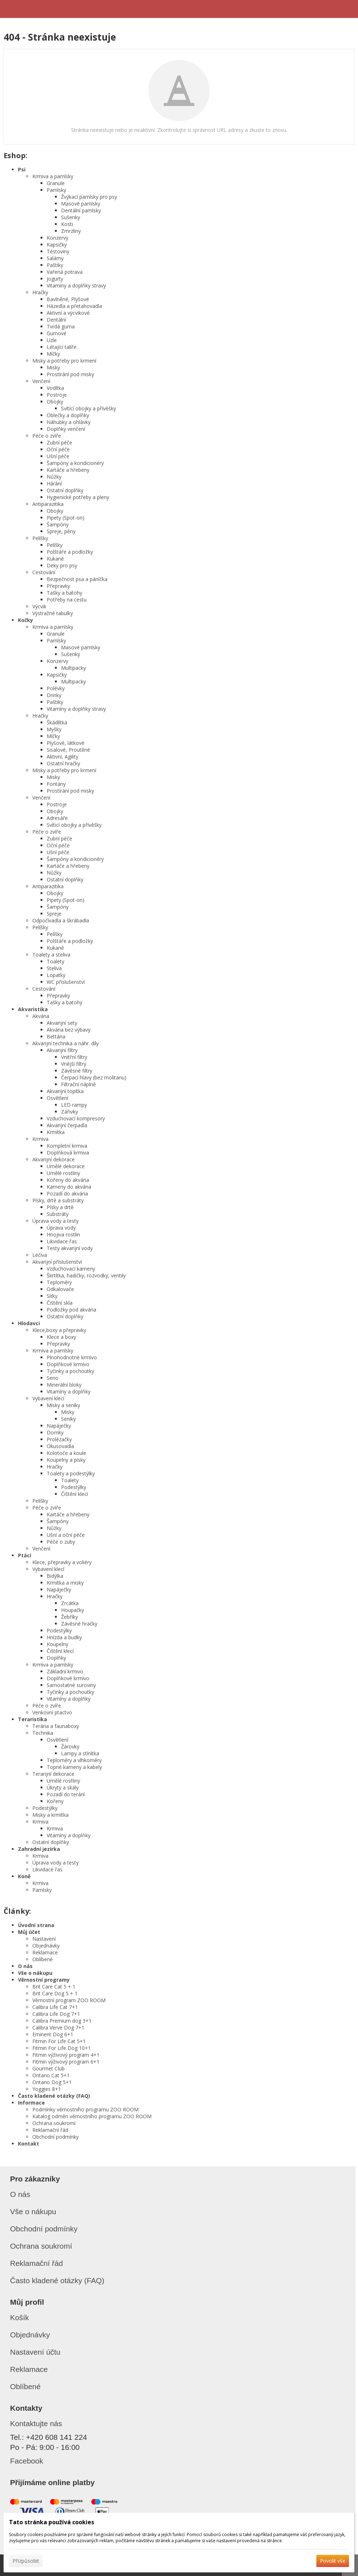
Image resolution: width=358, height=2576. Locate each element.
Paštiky (55, 265)
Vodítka (55, 387)
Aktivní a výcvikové (68, 312)
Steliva (54, 968)
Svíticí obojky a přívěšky (74, 824)
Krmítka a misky (65, 1582)
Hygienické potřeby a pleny (78, 497)
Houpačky (72, 1610)
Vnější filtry (73, 1063)
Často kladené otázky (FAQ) (54, 2095)
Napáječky (59, 1425)
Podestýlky (73, 1487)
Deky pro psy (62, 565)
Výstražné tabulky (52, 613)
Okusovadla (60, 1446)
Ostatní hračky (63, 763)
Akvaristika (33, 1009)
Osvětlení (57, 1098)
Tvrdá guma (61, 326)
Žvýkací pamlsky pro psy (89, 196)
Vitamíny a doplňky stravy (76, 285)
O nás (25, 1966)
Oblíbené (42, 1959)
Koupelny (57, 1644)
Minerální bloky (64, 1384)
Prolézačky (59, 1439)
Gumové (56, 333)
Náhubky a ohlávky (68, 422)
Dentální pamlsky (81, 210)
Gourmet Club (48, 2068)
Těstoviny (58, 251)
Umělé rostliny (63, 1173)
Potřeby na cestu (67, 599)
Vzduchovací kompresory (76, 1118)
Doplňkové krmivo (68, 1364)
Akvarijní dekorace (53, 1159)
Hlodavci (29, 1323)
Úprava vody (61, 1227)
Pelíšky (40, 538)
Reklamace (45, 1952)
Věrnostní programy (44, 1979)
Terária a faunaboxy (55, 1726)
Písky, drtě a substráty (58, 1200)
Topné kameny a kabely (74, 1767)
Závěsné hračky (79, 1623)
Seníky (68, 1418)
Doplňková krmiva (68, 1152)
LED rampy (74, 1104)
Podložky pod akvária (71, 1309)
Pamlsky (56, 189)
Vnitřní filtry (74, 1057)
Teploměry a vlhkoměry (74, 1760)
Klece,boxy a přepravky (59, 1330)
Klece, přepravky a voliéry (62, 1562)
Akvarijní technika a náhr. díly (65, 1043)
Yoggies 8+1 (46, 2089)
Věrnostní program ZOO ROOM (69, 2000)
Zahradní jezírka (39, 1848)
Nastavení (44, 1938)
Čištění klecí (74, 1493)
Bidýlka (55, 1575)
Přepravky (58, 585)
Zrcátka (70, 1603)
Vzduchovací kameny (71, 1268)
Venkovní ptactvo (52, 1712)
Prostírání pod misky (70, 374)
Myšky (54, 729)
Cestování (43, 572)
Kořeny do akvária (68, 1179)
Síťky (52, 1295)
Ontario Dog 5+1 (52, 2082)
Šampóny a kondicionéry (75, 463)
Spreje (54, 913)
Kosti (67, 224)
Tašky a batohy (64, 592)
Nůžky (54, 476)
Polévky (56, 688)
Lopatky (56, 975)
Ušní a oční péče (66, 1534)
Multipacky (73, 667)
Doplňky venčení (66, 428)
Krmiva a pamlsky (52, 176)
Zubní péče (59, 442)
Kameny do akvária (69, 1186)
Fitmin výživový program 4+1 (65, 2054)
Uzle (52, 340)
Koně (24, 1876)
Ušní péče (58, 456)
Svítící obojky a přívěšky (88, 408)
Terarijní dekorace (53, 1773)
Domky (55, 1432)
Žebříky (69, 1616)
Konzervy (57, 237)
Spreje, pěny (61, 531)
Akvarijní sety (62, 1022)
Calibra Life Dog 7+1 (56, 2013)
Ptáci (24, 1555)
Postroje (57, 394)
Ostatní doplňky (65, 490)
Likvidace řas (62, 1241)
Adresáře (57, 818)
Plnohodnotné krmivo (72, 1357)
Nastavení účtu (35, 2352)
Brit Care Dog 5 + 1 (55, 1993)
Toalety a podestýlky (71, 1473)
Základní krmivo (65, 1671)
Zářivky (69, 1111)
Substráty (58, 1214)
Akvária (40, 1016)
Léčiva (39, 1255)
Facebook (26, 2461)
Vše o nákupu (35, 1972)
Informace (31, 2102)
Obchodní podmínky (55, 2136)
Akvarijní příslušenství (57, 1261)
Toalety (55, 961)
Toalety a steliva (51, 954)
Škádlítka (57, 722)
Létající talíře (61, 347)
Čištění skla (60, 1302)
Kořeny (55, 1801)
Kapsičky (57, 244)
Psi (21, 169)
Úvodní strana (36, 1925)
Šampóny (58, 524)
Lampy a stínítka (80, 1753)
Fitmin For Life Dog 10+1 (61, 2048)
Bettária (56, 1036)
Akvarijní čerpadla (67, 1125)
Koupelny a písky (66, 1459)
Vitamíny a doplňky (68, 1391)
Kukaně (55, 558)
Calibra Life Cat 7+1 (55, 2007)
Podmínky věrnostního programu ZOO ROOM (85, 2109)
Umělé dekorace (66, 1166)
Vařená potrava (65, 271)
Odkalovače (60, 1289)
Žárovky (70, 1746)
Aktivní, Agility (62, 756)
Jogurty (55, 278)
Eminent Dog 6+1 (52, 2034)
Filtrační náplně (78, 1084)
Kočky (25, 620)
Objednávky (46, 1945)
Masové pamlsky (80, 203)
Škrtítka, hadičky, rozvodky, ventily (86, 1275)
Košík (19, 2317)
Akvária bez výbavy (68, 1029)
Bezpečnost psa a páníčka (77, 579)
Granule (56, 183)
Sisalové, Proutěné (68, 749)
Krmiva (40, 1138)
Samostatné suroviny (71, 1685)
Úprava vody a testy (55, 1220)
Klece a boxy (61, 1336)
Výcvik (39, 606)
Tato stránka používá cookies (51, 2522)
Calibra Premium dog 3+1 (62, 2020)
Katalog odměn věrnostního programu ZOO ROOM (92, 2116)
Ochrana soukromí (53, 2123)
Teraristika (32, 1719)
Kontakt (28, 2143)
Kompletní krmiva (67, 1145)
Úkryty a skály (63, 1787)
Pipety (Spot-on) (65, 517)
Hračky (40, 292)
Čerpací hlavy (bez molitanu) (93, 1077)
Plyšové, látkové (65, 742)
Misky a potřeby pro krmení (64, 360)
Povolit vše (332, 2560)
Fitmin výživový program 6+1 (65, 2061)
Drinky (54, 695)
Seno (53, 1377)
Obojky (55, 401)
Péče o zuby (61, 1541)
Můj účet (29, 1931)
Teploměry (59, 1282)
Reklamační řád (50, 2129)
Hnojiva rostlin (63, 1234)
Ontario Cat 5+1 (51, 2075)
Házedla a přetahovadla (74, 306)
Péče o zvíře (46, 435)
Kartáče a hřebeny (68, 469)
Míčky (53, 353)
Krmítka (56, 1132)
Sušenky (70, 217)
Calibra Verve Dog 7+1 (58, 2027)
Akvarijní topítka (65, 1091)
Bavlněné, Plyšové (68, 299)
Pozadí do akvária (67, 1193)
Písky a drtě (60, 1207)
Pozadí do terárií (66, 1794)
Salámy (55, 258)
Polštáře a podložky (70, 551)
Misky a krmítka (50, 1814)
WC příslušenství (66, 981)
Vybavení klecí (48, 1398)
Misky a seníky (63, 1405)
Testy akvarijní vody (70, 1248)
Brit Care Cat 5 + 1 (53, 1986)
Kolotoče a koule (66, 1453)
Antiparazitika (48, 504)
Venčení (41, 381)
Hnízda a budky (64, 1637)
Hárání (54, 483)
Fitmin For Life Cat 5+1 (59, 2041)
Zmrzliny (71, 230)
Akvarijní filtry (62, 1050)
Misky (53, 367)
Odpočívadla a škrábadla (60, 920)
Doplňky (56, 1657)
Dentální (56, 319)
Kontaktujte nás (36, 2423)
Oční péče (58, 449)
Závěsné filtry (76, 1070)
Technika (42, 1732)
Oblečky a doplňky (68, 415)
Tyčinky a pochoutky (70, 1371)
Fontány (56, 783)
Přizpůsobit (26, 2560)
